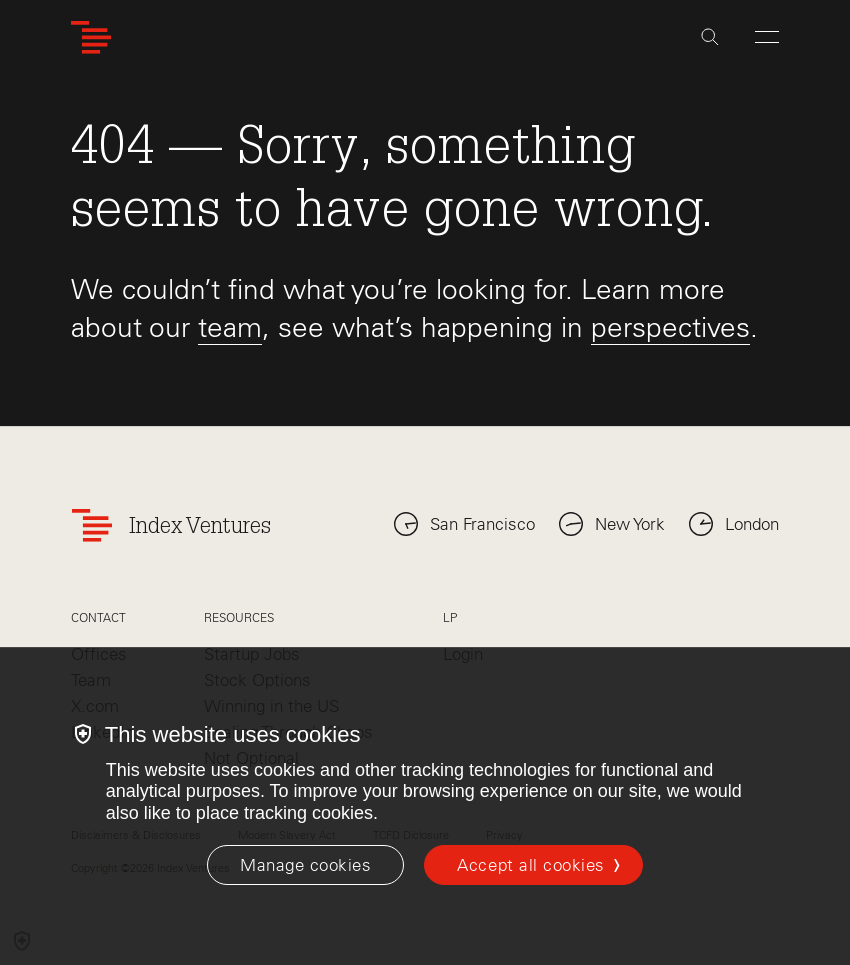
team (230, 327)
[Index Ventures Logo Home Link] (91, 37)
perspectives (670, 327)
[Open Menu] (767, 37)
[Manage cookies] (305, 865)
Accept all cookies (530, 865)
